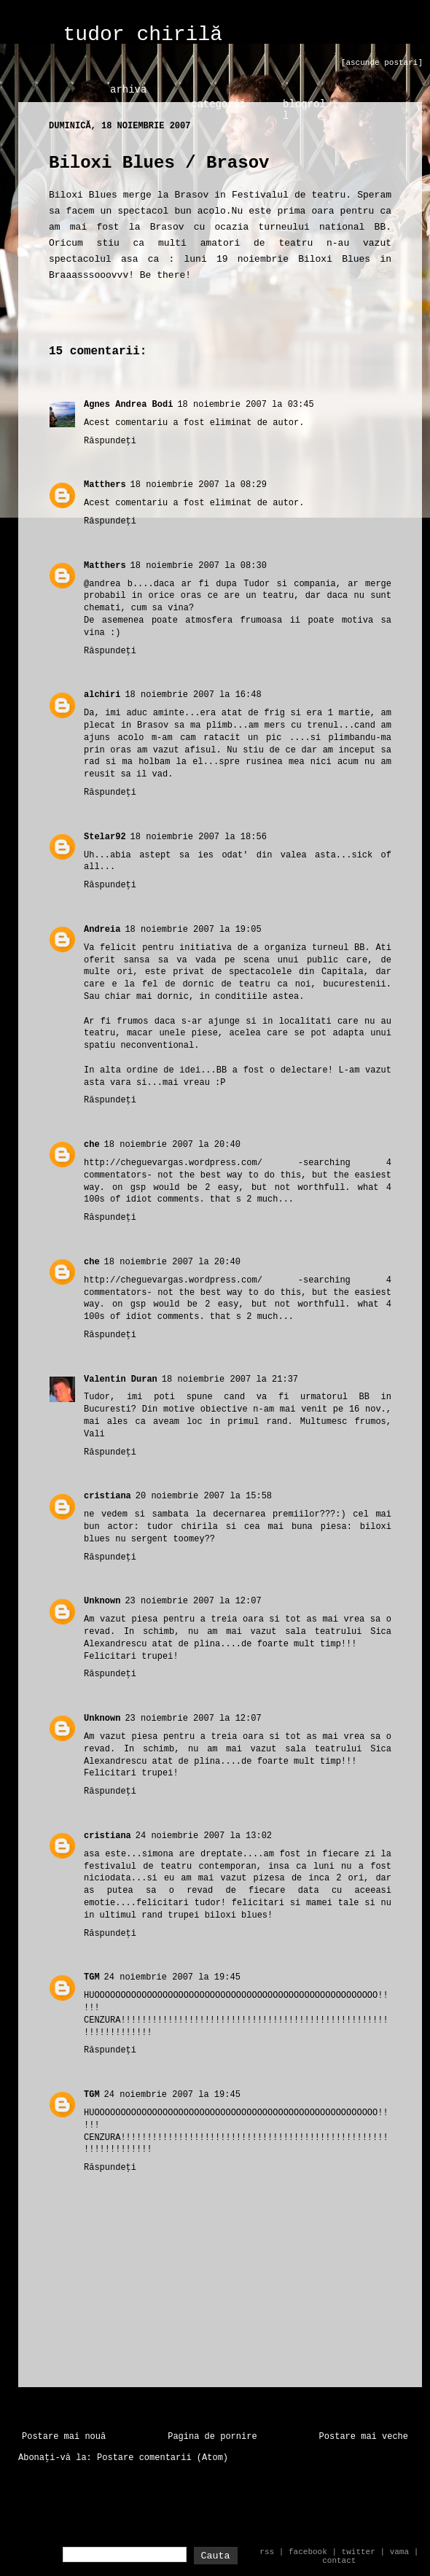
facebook (308, 2552)
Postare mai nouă (64, 2437)
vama (399, 2552)
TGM (92, 1977)
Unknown (102, 1601)
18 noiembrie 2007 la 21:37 (230, 1379)
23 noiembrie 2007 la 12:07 (193, 1601)
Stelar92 (105, 837)
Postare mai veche (363, 2437)
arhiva (128, 90)
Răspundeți (110, 441)
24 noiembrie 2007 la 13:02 (204, 1836)
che (92, 1145)
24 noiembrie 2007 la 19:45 (172, 1977)
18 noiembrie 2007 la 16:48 (193, 695)
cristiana (107, 1496)
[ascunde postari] (382, 62)
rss (266, 2552)
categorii (218, 104)
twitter (358, 2552)
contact (339, 2560)
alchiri (102, 695)
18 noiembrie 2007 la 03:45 (245, 405)
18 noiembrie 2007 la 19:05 (193, 930)
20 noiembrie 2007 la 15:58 (204, 1496)
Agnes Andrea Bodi (128, 405)
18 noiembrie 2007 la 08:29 (198, 485)
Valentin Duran (120, 1379)
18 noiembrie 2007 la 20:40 (172, 1145)
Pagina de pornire (212, 2437)
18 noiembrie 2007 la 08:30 (198, 566)
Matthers (105, 485)
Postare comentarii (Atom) (162, 2458)
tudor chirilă (142, 34)
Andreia (102, 930)
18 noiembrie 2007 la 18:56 (198, 837)
